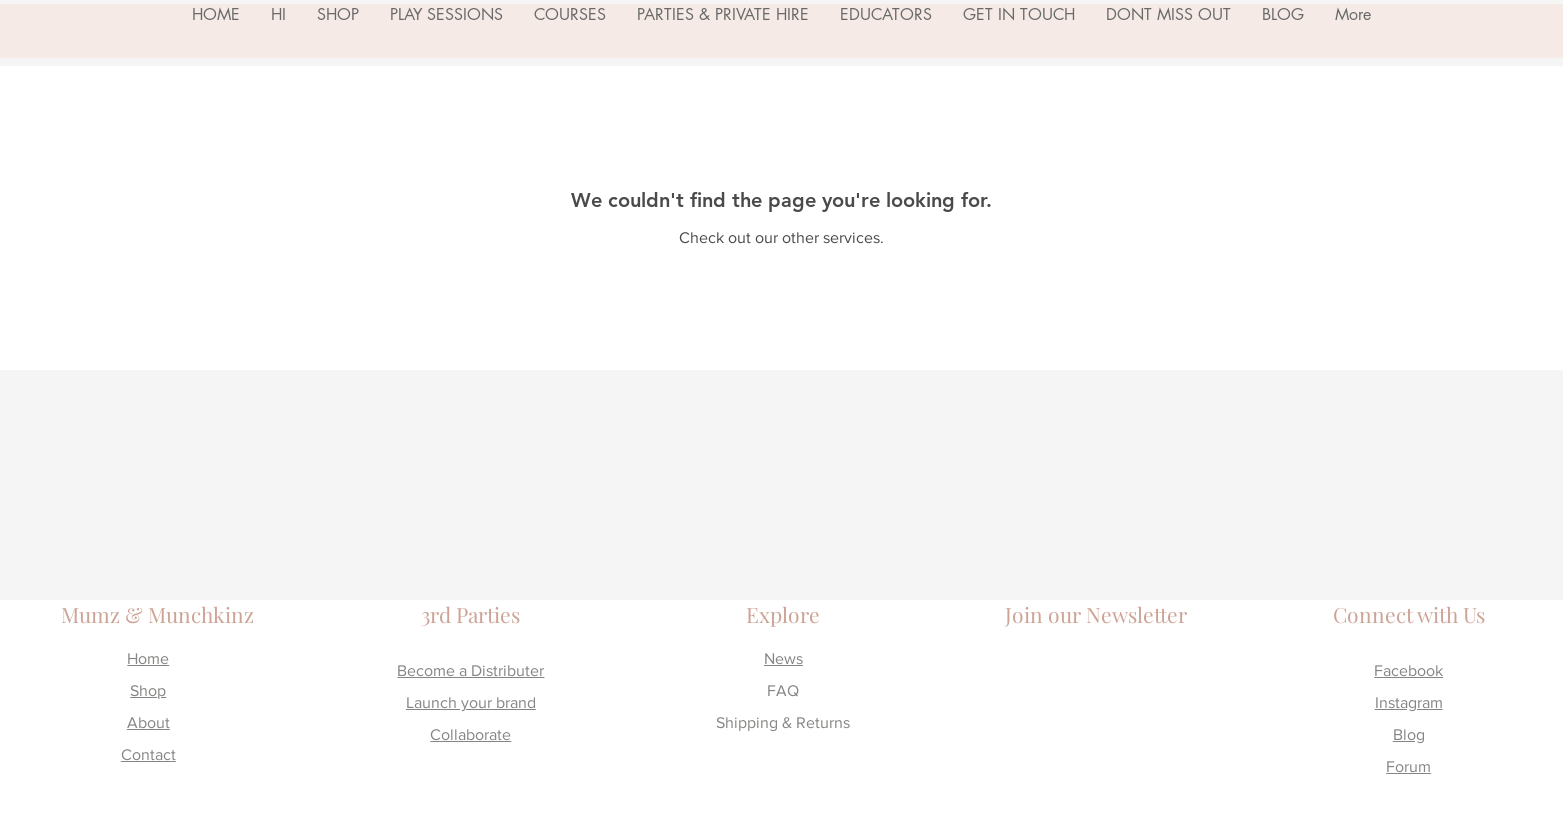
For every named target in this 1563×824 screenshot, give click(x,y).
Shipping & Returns (783, 722)
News (783, 658)
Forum (1408, 766)
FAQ (783, 690)
